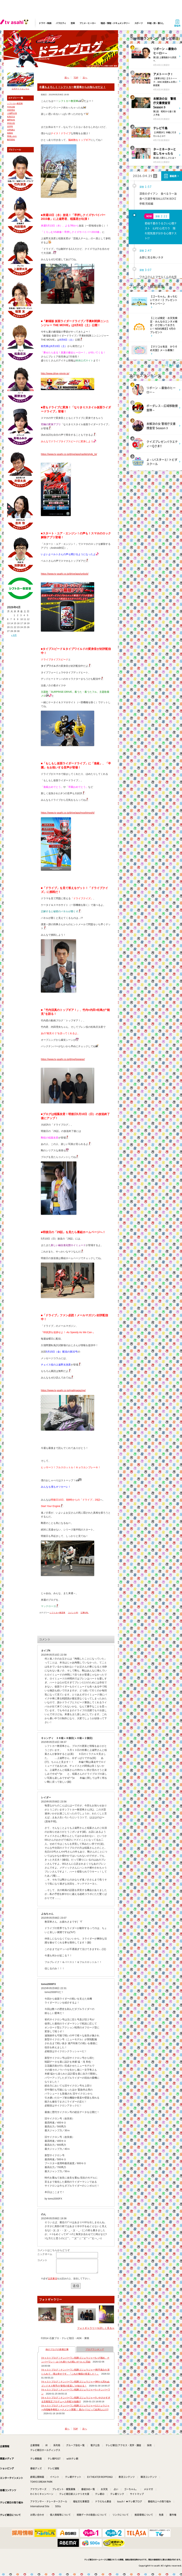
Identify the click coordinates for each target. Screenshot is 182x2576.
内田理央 (11, 110)
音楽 (73, 23)
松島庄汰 (11, 117)
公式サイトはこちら (20, 89)
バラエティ (61, 23)
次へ (85, 77)
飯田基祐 (11, 139)
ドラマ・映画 (45, 23)
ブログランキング (94, 2352)
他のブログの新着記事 (57, 2352)
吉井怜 (10, 126)
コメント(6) (73, 1613)
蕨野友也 (11, 120)
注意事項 (52, 2281)
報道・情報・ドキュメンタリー (115, 23)
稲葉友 (10, 133)
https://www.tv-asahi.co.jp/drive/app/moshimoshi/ (68, 812)
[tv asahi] (15, 23)
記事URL (85, 1613)
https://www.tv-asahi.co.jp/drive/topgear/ (63, 1059)
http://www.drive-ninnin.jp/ (55, 373)
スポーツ (138, 23)
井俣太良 (11, 123)
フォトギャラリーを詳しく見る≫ (95, 2330)
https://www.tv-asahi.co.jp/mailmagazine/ (63, 1390)
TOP (76, 77)
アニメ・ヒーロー (87, 23)
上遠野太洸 (12, 113)
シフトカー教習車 (15, 103)
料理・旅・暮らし (155, 23)
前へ (67, 77)
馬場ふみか (12, 136)
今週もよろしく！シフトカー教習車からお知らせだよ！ (72, 87)
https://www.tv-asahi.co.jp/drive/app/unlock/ (65, 573)
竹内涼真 (11, 107)
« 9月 (14, 635)
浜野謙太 (11, 130)
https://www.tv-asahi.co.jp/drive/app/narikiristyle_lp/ (69, 454)
